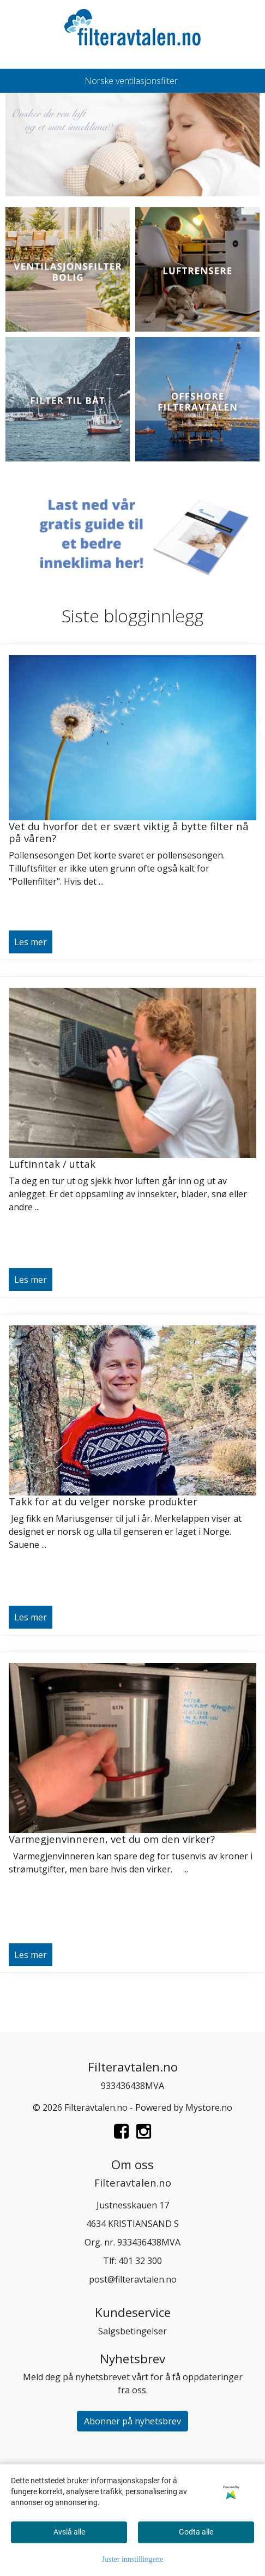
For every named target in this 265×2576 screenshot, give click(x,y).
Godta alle (196, 2531)
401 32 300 (140, 2261)
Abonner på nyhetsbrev (132, 2421)
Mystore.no (208, 2107)
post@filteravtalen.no (133, 2279)
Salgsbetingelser (132, 2331)
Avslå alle (69, 2531)
